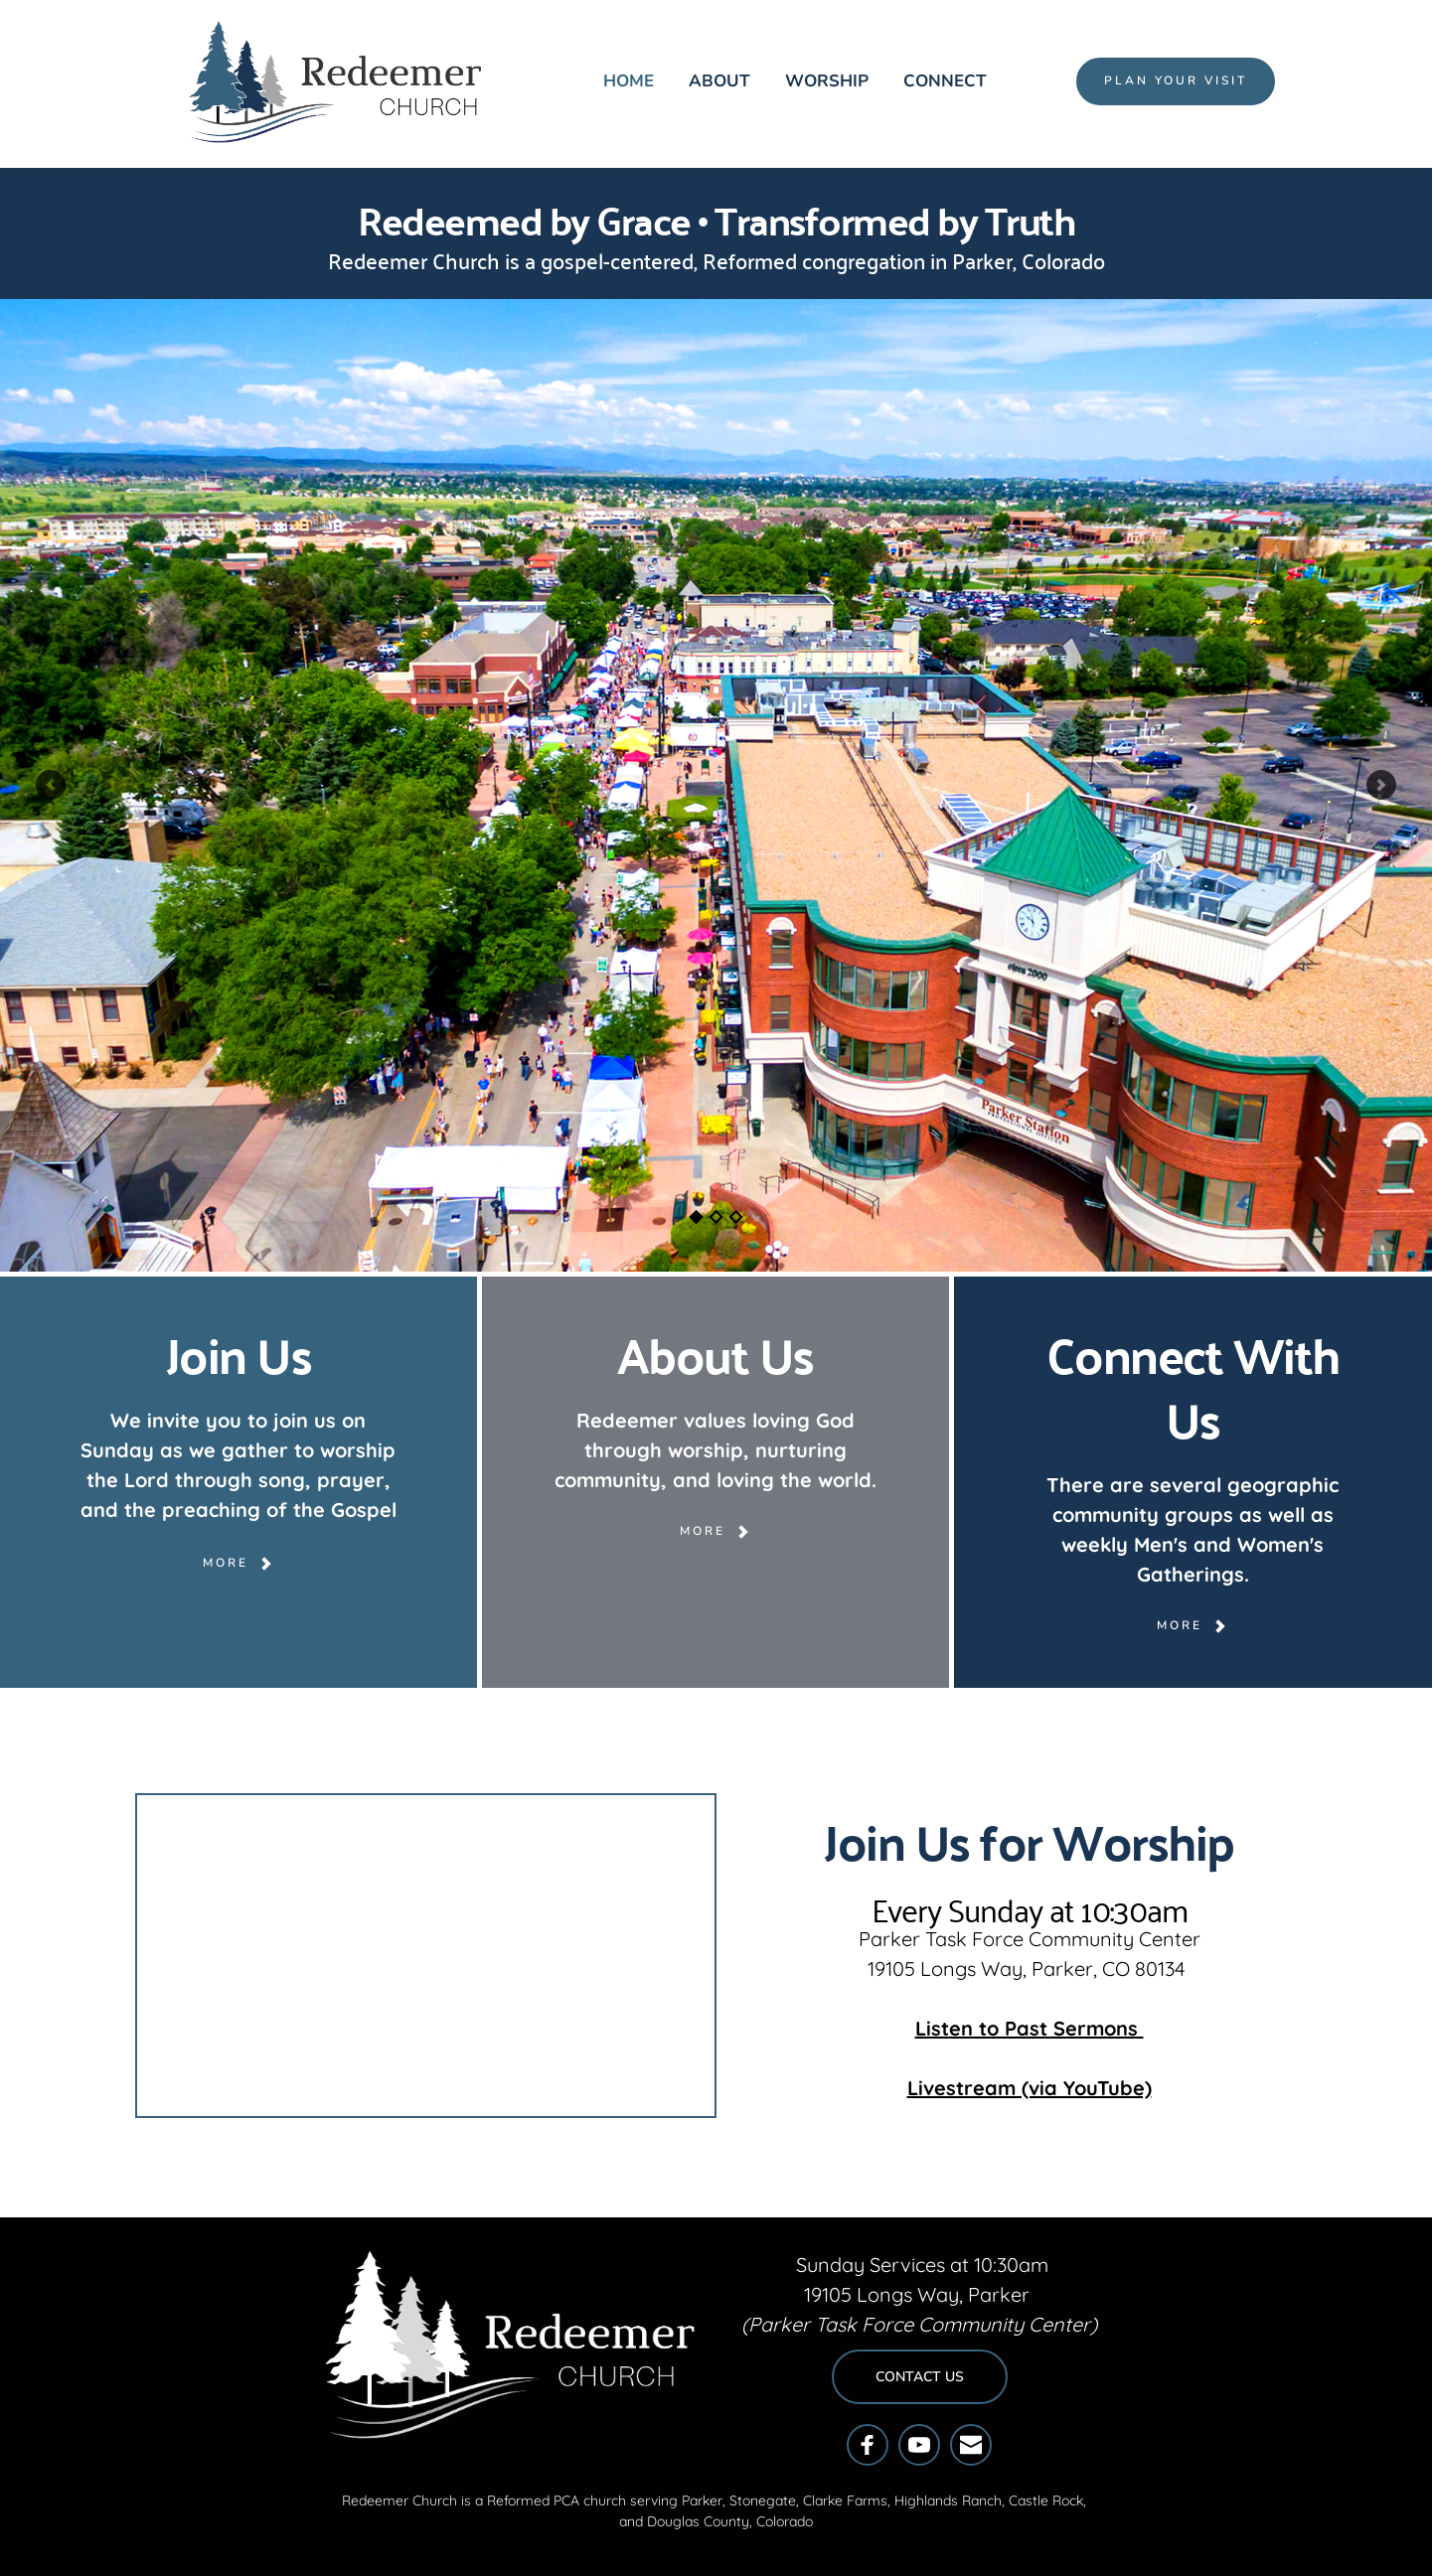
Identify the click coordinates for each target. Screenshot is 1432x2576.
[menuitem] (628, 81)
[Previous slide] (51, 785)
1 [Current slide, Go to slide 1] (696, 1217)
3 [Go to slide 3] (735, 1217)
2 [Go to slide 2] (715, 1217)
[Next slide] (1381, 785)
